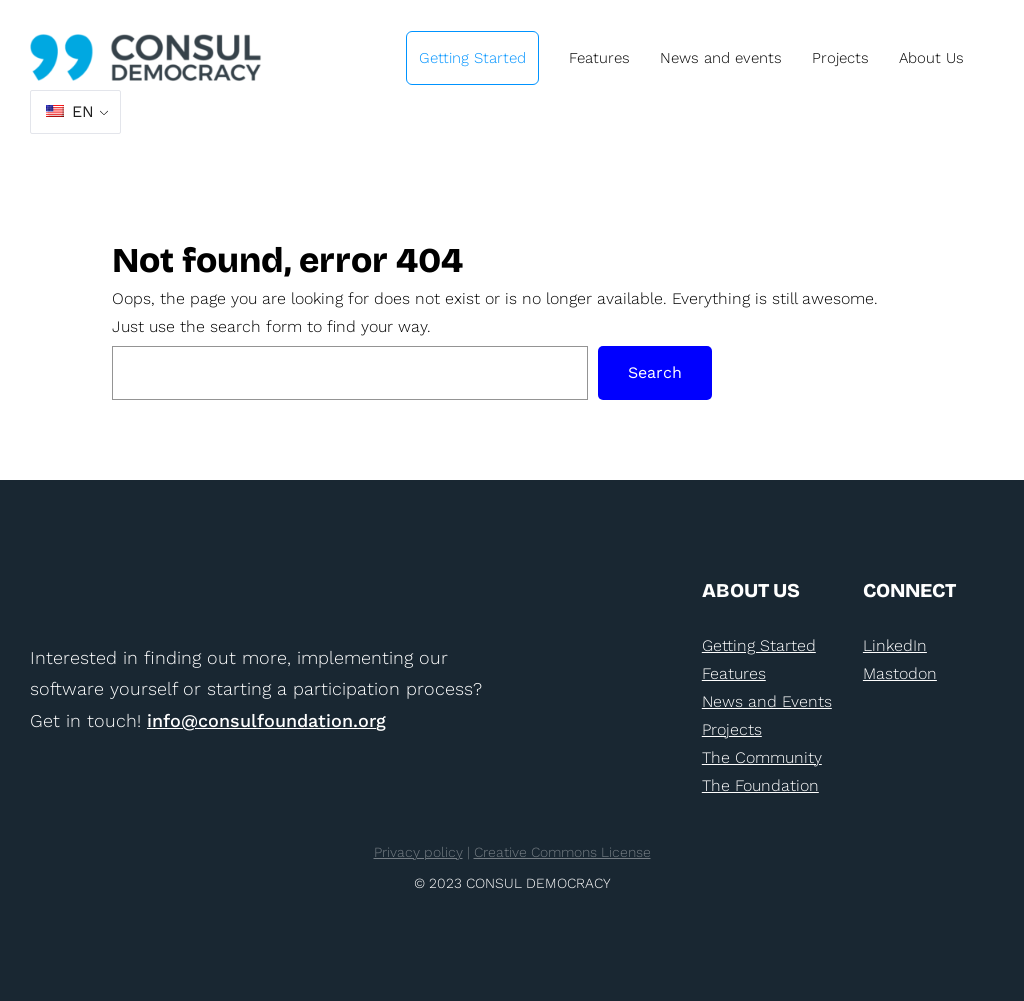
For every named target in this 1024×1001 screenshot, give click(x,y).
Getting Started (759, 645)
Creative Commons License (562, 852)
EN (70, 111)
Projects (732, 729)
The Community (762, 757)
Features (734, 673)
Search (655, 372)
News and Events (767, 701)
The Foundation (760, 785)
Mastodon (900, 673)
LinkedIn (895, 645)
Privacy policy (418, 852)
